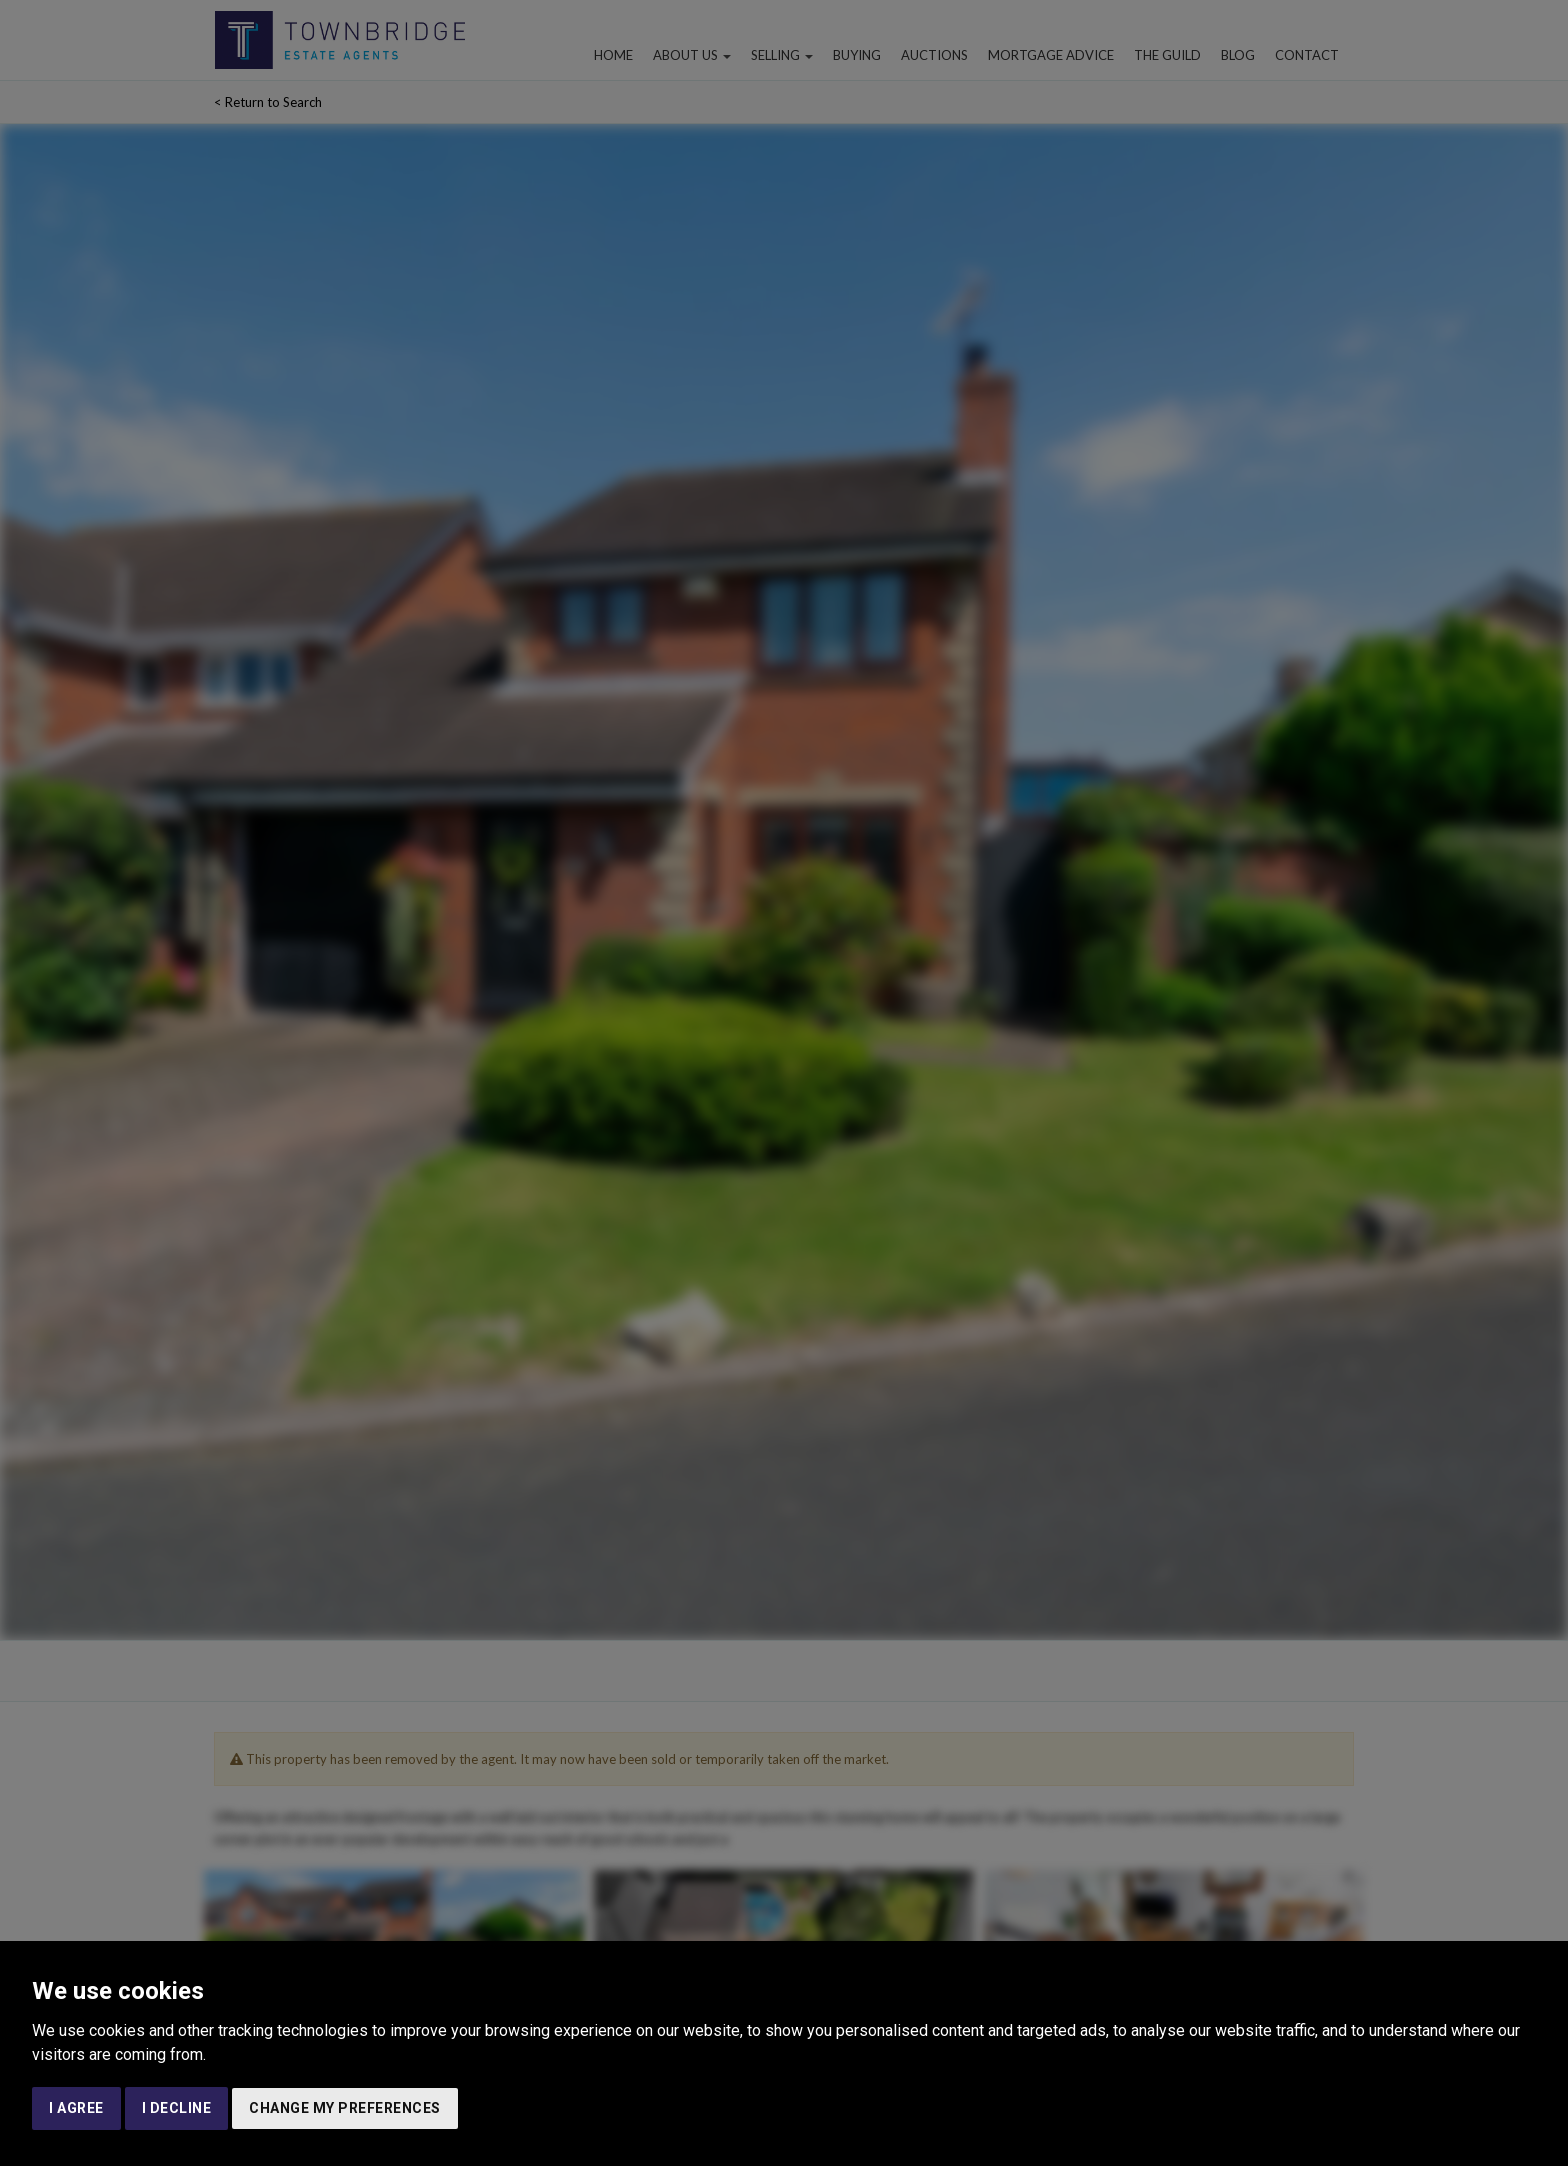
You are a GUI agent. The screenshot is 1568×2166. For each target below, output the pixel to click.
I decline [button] (177, 2108)
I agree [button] (76, 2108)
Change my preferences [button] (345, 2108)
